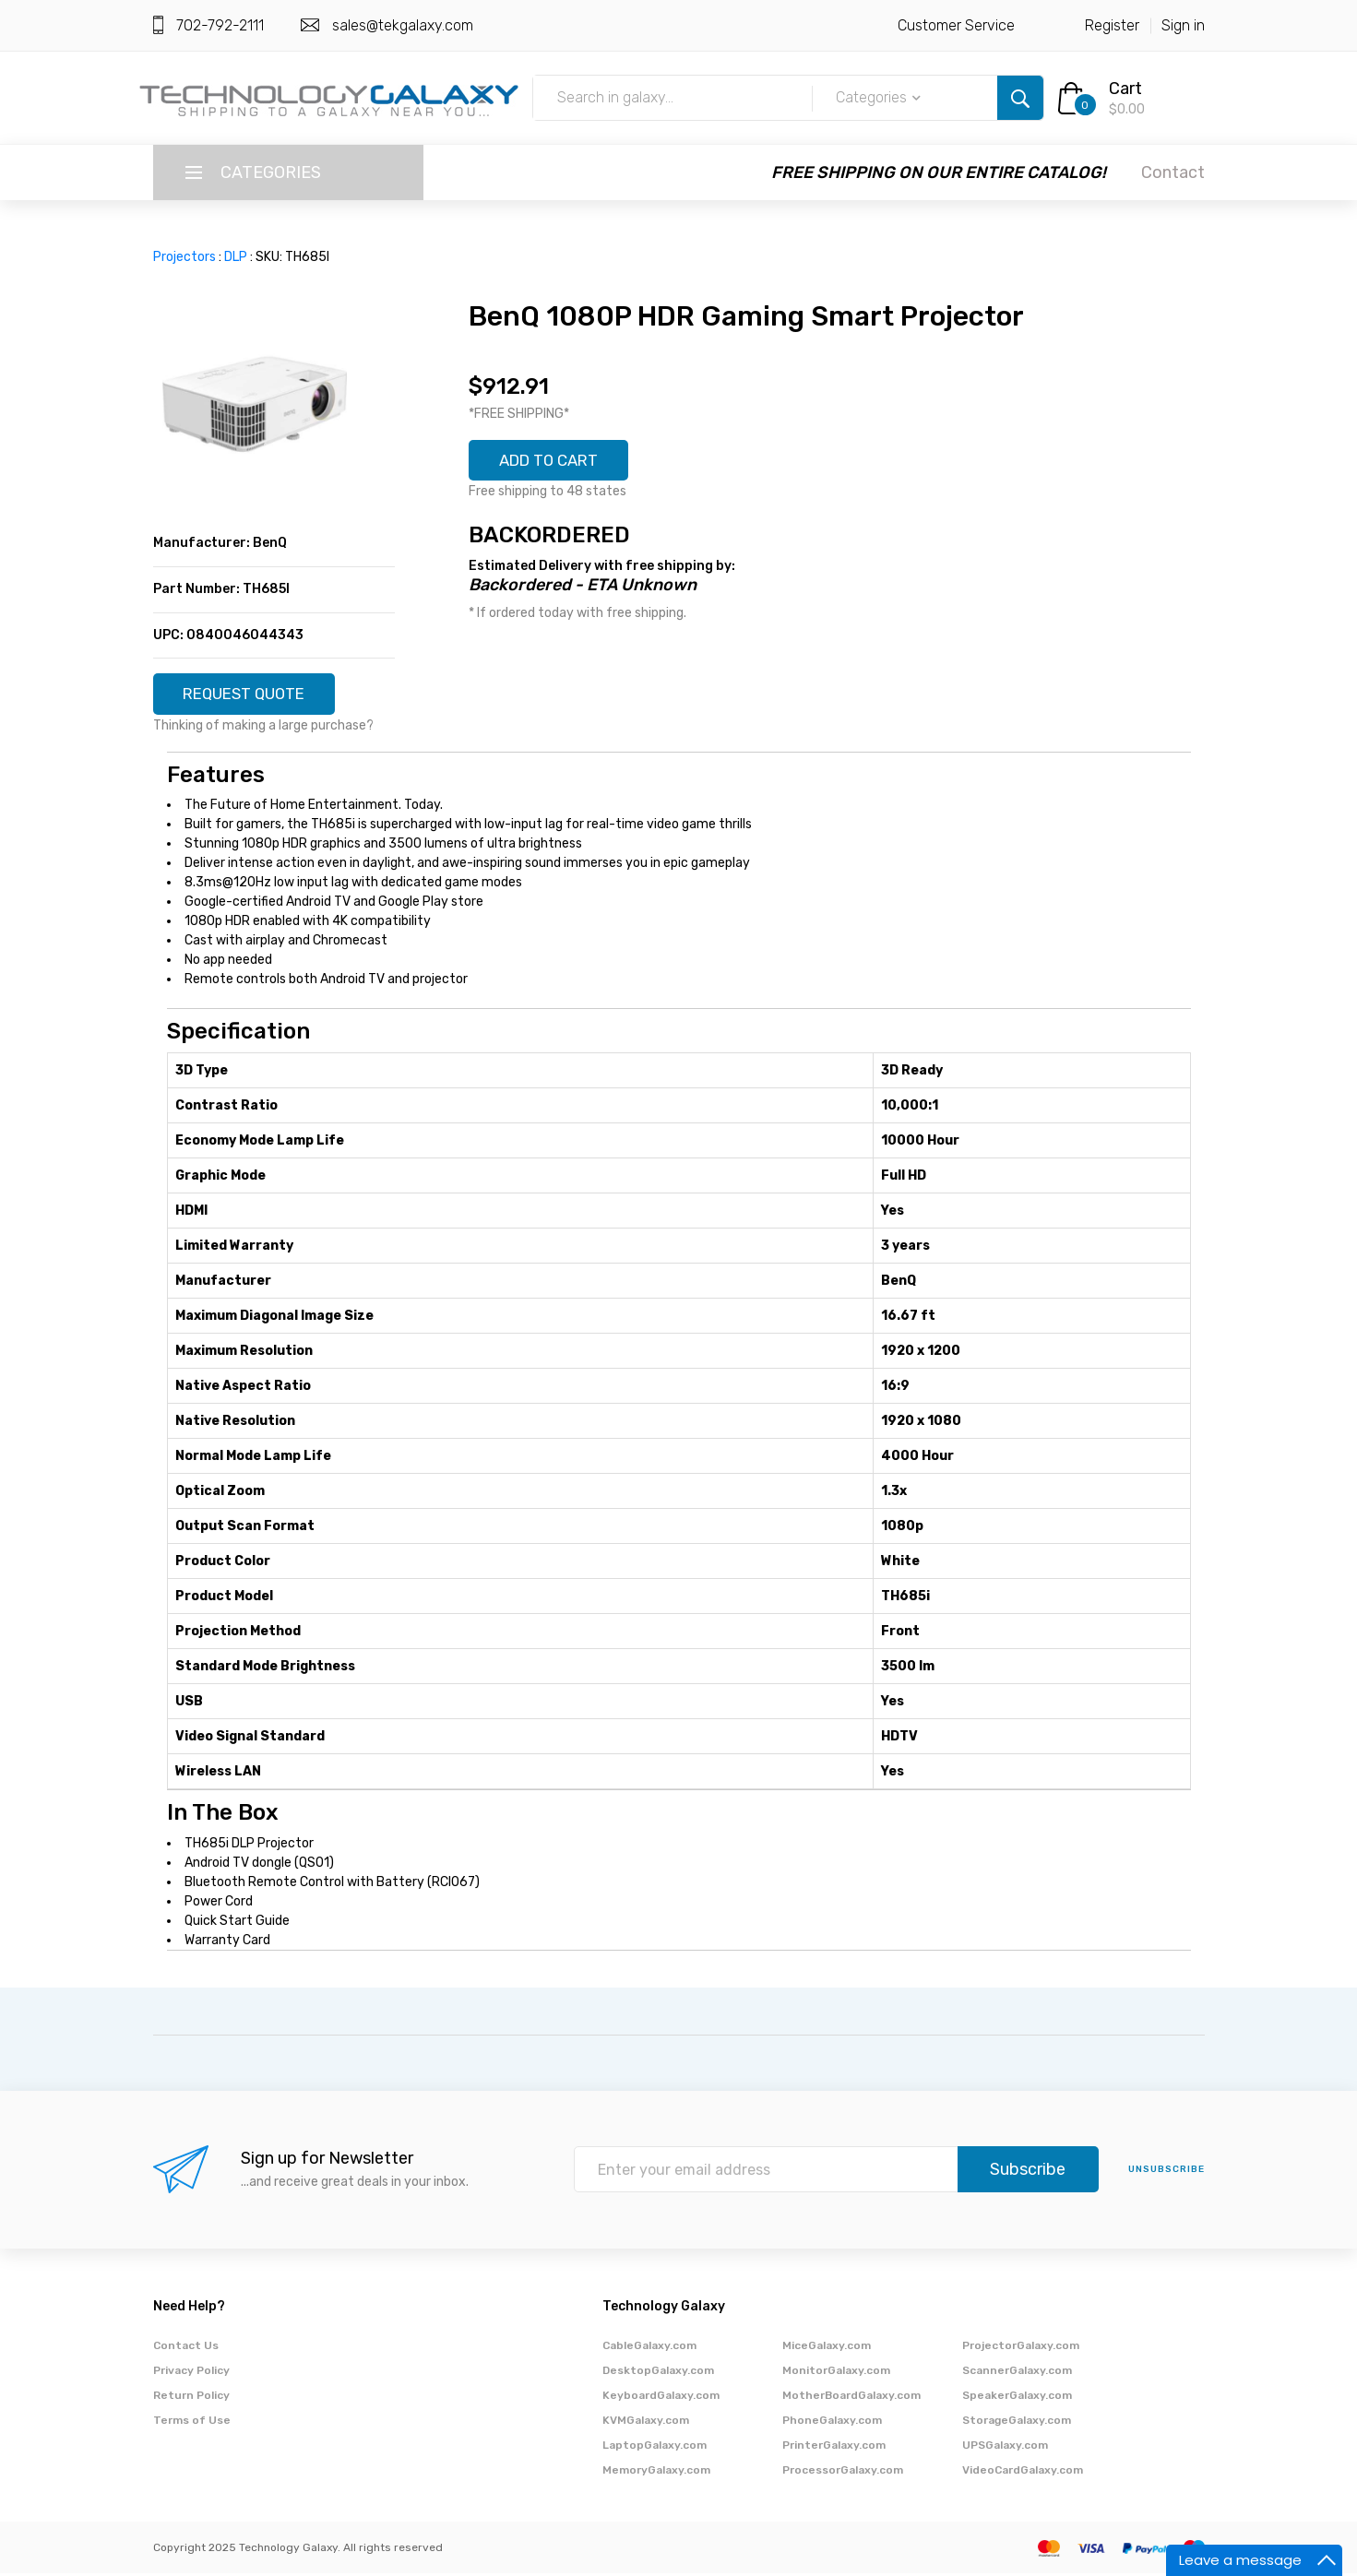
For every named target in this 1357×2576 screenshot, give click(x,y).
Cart (1125, 88)
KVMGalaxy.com (645, 2422)
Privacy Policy (191, 2373)
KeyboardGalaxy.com (661, 2398)
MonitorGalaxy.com (836, 2373)
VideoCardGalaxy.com (1022, 2472)
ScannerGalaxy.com (1017, 2373)
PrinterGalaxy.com (834, 2447)
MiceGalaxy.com (826, 2348)
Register (1112, 25)
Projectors (184, 257)
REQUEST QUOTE (251, 695)
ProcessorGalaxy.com (842, 2472)
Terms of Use (192, 2422)
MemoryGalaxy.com (656, 2472)
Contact (1173, 172)
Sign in (1183, 25)
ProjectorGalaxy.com (1020, 2348)
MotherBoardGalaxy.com (851, 2398)
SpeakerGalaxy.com (1017, 2398)
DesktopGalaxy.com (658, 2373)
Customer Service (956, 25)
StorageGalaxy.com (1016, 2422)
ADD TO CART (555, 462)
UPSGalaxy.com (1005, 2447)
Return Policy (191, 2398)
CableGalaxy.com (649, 2348)
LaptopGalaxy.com (654, 2447)
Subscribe (1027, 2173)
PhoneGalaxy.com (832, 2422)
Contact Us (186, 2348)
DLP (235, 257)
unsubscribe (1166, 2172)
